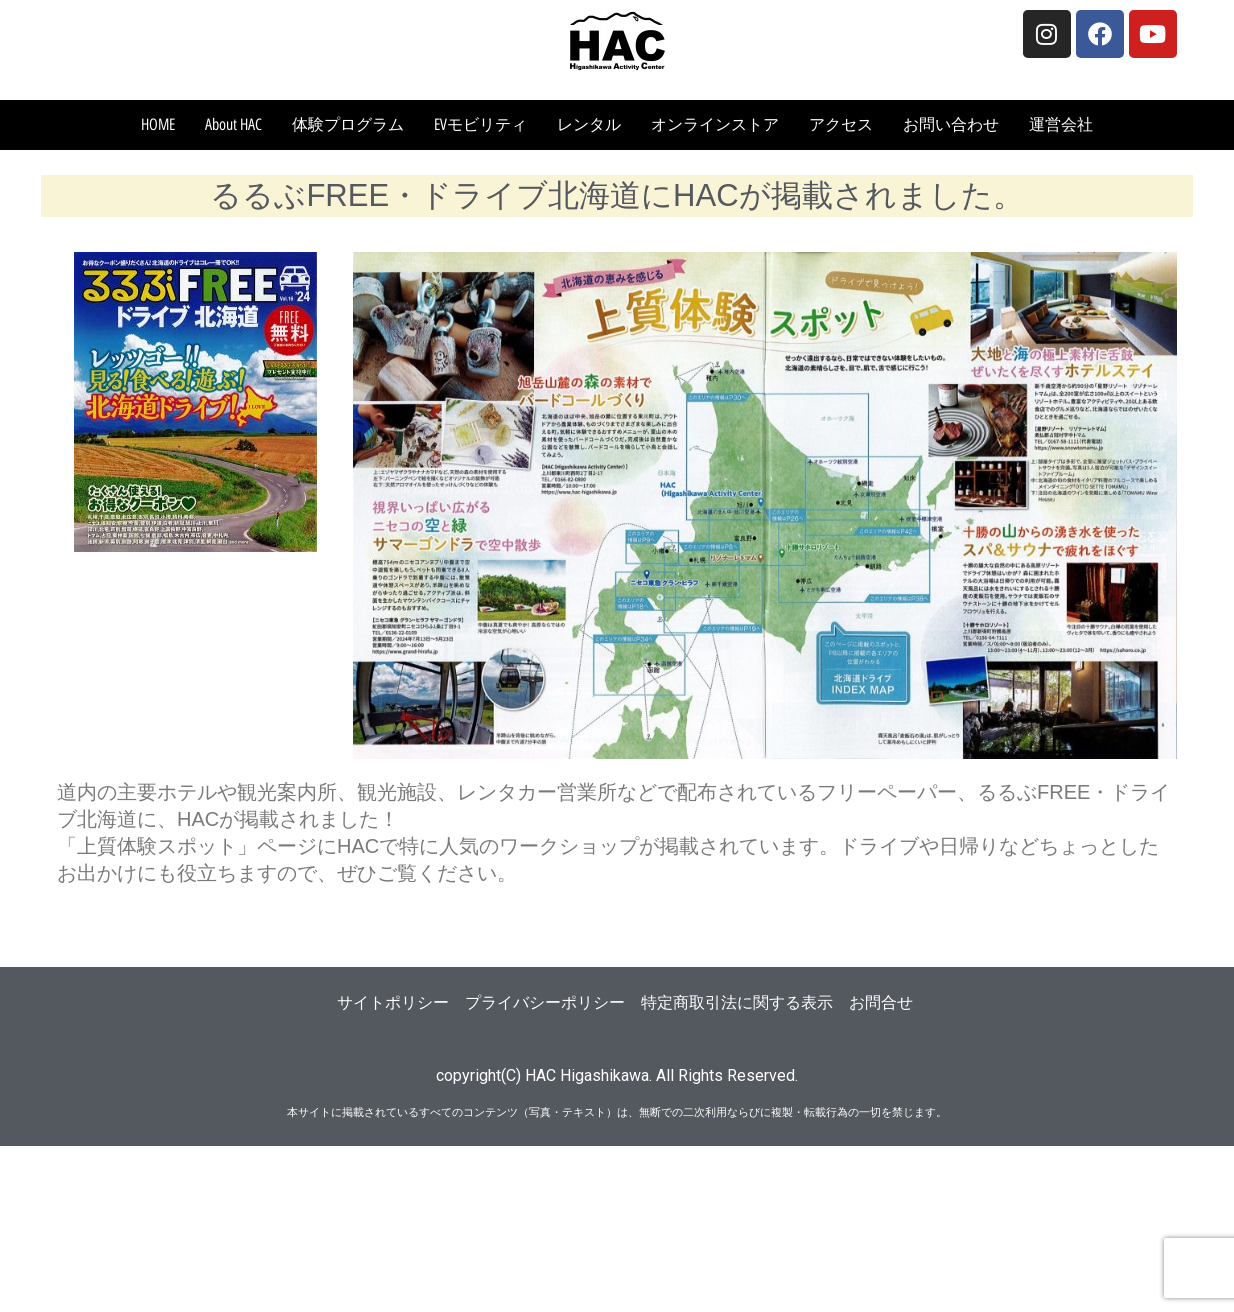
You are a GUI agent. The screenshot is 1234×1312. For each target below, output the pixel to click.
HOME (158, 124)
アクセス (841, 124)
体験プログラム (348, 124)
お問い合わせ (951, 124)
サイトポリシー (393, 1002)
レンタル (589, 124)
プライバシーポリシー (545, 1002)
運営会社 (1061, 124)
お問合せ (881, 1002)
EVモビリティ (480, 124)
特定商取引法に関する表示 (737, 1002)
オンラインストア (715, 124)
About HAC (233, 124)
